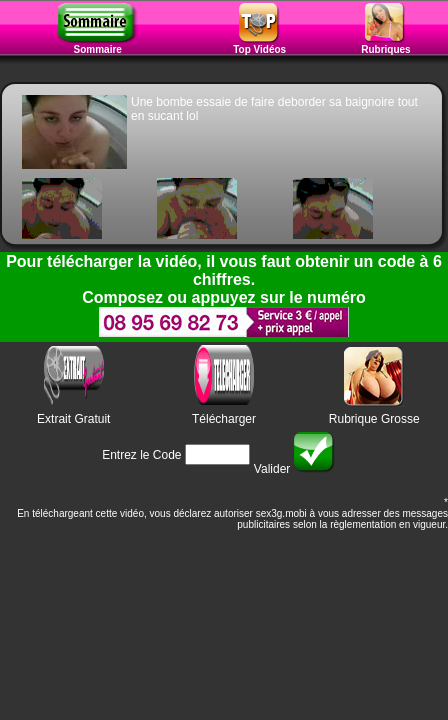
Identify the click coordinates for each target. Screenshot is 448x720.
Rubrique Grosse (374, 419)
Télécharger (224, 419)
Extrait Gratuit (73, 419)
